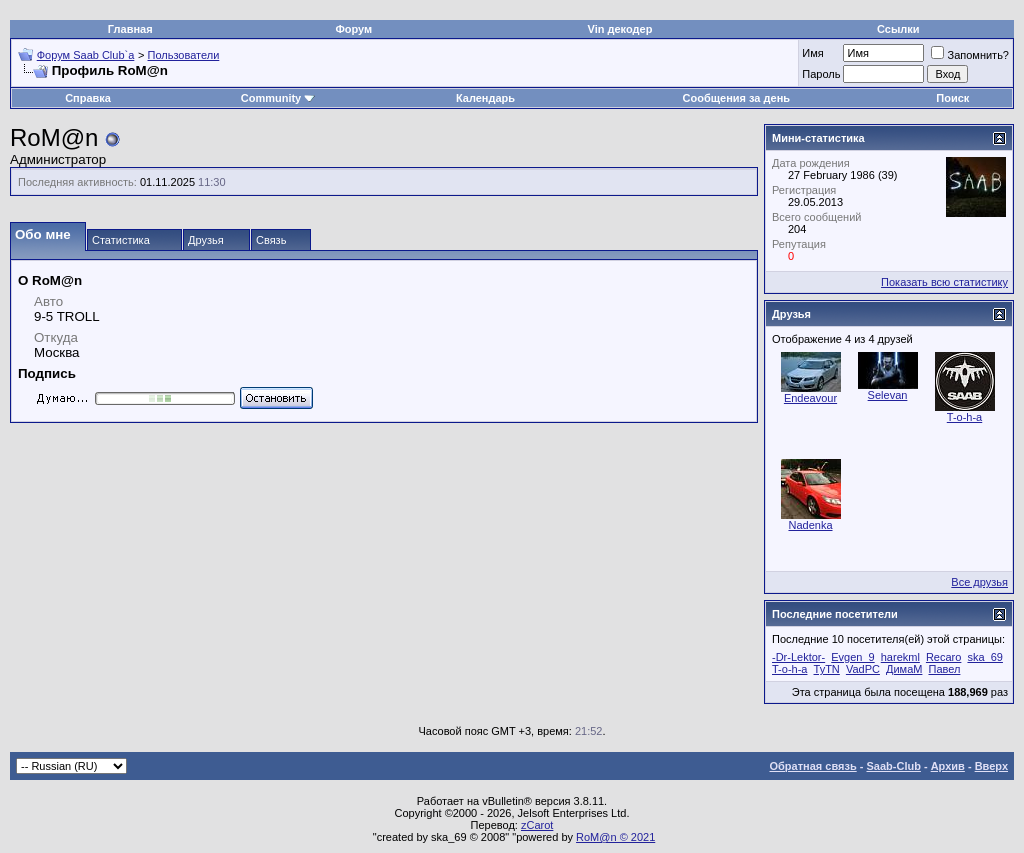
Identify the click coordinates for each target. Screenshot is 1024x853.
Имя (812, 53)
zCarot (537, 825)
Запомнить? (970, 55)
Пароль (821, 74)
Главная (130, 29)
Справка (88, 98)
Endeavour (810, 398)
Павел (944, 669)
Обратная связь (813, 766)
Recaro (943, 657)
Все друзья (979, 582)
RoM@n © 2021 (615, 837)
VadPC (863, 669)
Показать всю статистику (944, 282)
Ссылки (898, 29)
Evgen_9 (852, 657)
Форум (353, 29)
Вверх (991, 766)
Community (278, 98)
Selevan (888, 395)
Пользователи (184, 55)
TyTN (827, 669)
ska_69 (984, 657)
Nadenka (810, 525)
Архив (948, 766)
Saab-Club (893, 766)
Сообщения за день (736, 98)
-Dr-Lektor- (798, 657)
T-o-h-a (964, 417)
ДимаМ (904, 669)
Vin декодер (620, 29)
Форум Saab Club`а (86, 55)
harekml (900, 657)
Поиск (952, 98)
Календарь (485, 98)
